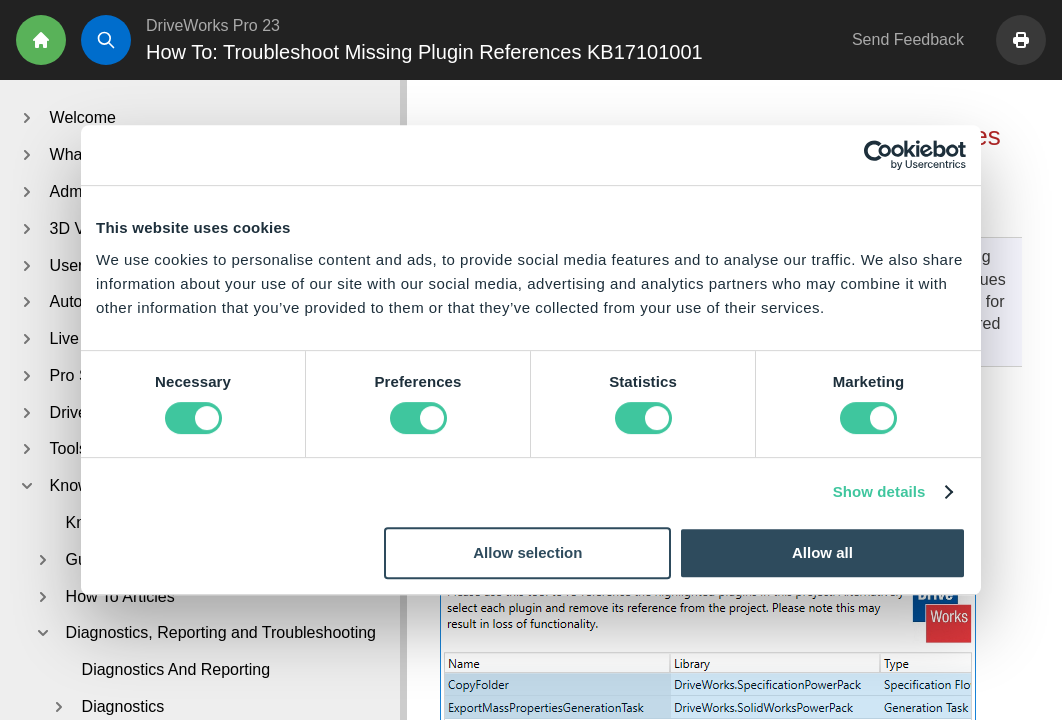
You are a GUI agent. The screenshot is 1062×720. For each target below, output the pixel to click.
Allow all (822, 552)
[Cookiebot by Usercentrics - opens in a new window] (878, 155)
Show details (879, 491)
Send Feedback (908, 39)
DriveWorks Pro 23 (213, 25)
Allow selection (527, 552)
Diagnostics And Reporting (176, 669)
